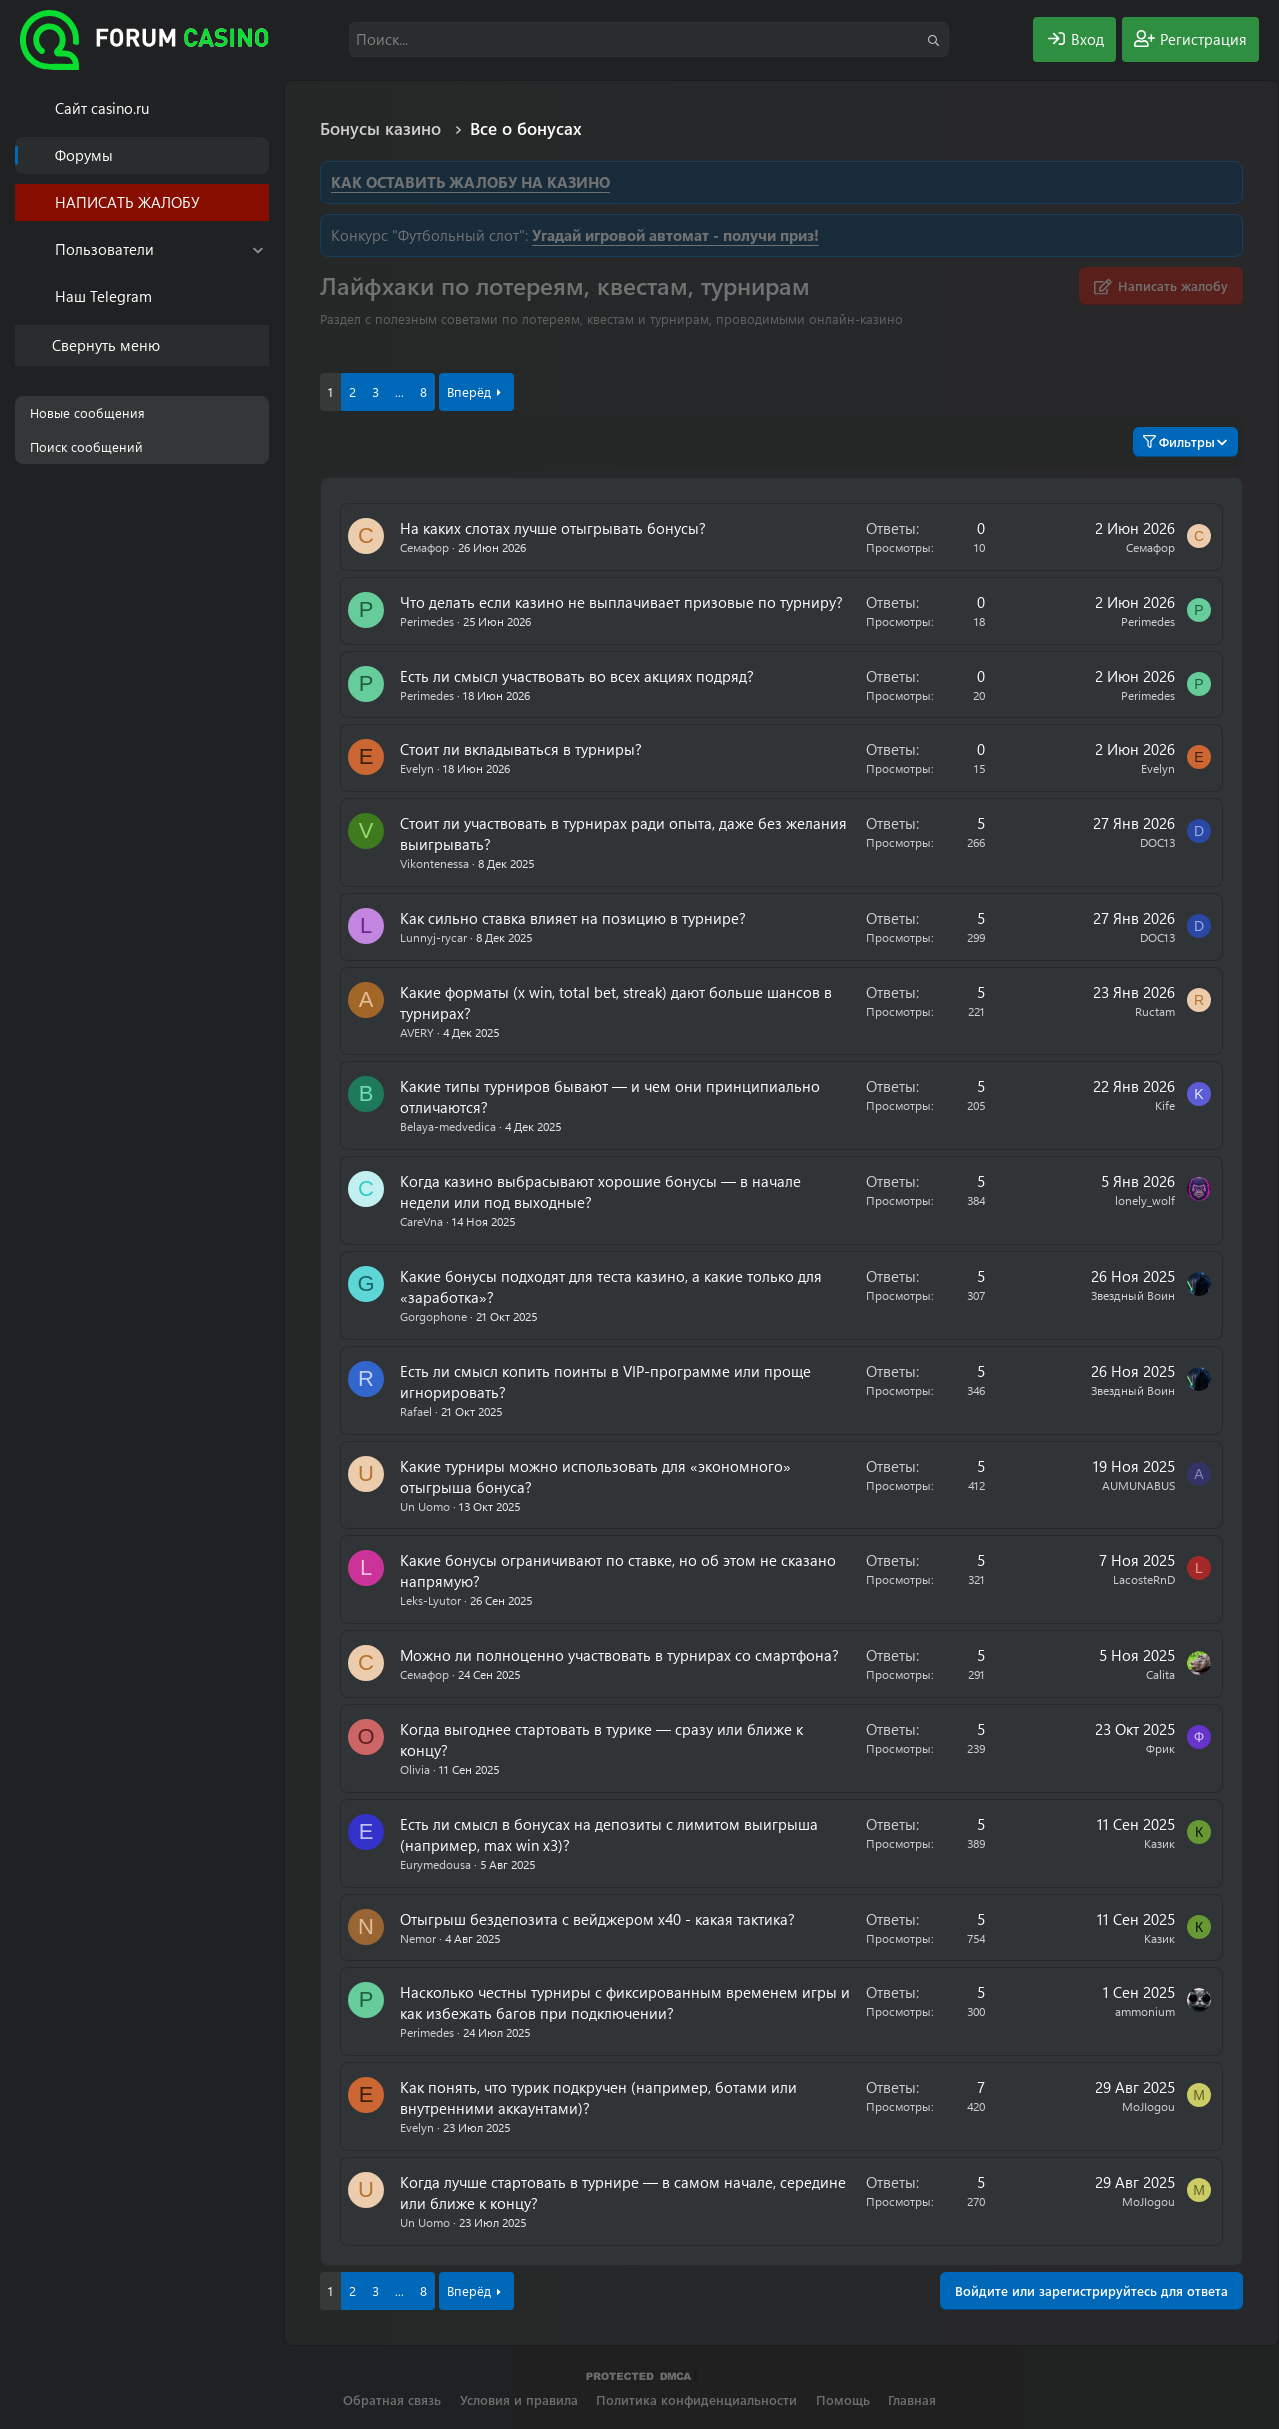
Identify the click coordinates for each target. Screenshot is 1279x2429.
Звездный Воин (1133, 1295)
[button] (257, 249)
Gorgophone (433, 1316)
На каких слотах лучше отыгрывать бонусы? (553, 528)
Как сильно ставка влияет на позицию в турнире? (573, 918)
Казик (1159, 1843)
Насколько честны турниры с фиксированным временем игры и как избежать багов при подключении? (625, 2002)
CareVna (421, 1221)
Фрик (1160, 1748)
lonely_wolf (1145, 1200)
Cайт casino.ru (102, 108)
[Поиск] (649, 39)
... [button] (399, 391)
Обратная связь (392, 2399)
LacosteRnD (1144, 1579)
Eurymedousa (435, 1864)
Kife (1165, 1105)
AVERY (417, 1032)
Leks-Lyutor (430, 1600)
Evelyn (417, 768)
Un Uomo (425, 1506)
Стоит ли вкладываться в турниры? (521, 749)
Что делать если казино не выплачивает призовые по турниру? (621, 602)
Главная (912, 2399)
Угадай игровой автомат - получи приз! (675, 235)
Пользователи (104, 249)
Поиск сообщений (86, 446)
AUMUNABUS (1138, 1485)
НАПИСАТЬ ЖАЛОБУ (127, 202)
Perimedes (427, 621)
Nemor (418, 1938)
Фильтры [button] (1179, 441)
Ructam (1155, 1011)
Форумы (84, 155)
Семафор (424, 547)
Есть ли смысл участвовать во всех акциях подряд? (577, 676)
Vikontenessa (434, 863)
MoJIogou (1148, 2106)
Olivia (415, 1769)
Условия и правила (519, 2399)
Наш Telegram (103, 296)
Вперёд (469, 391)
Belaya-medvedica (448, 1126)
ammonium (1145, 2011)
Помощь (843, 2399)
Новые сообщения (87, 412)
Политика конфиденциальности (696, 2399)
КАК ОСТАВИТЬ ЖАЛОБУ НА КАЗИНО (470, 182)
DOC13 (1157, 842)
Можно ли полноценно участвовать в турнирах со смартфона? (619, 1655)
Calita (1160, 1674)
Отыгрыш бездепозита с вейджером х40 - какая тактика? (597, 1919)
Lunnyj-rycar (433, 937)
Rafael (416, 1411)
